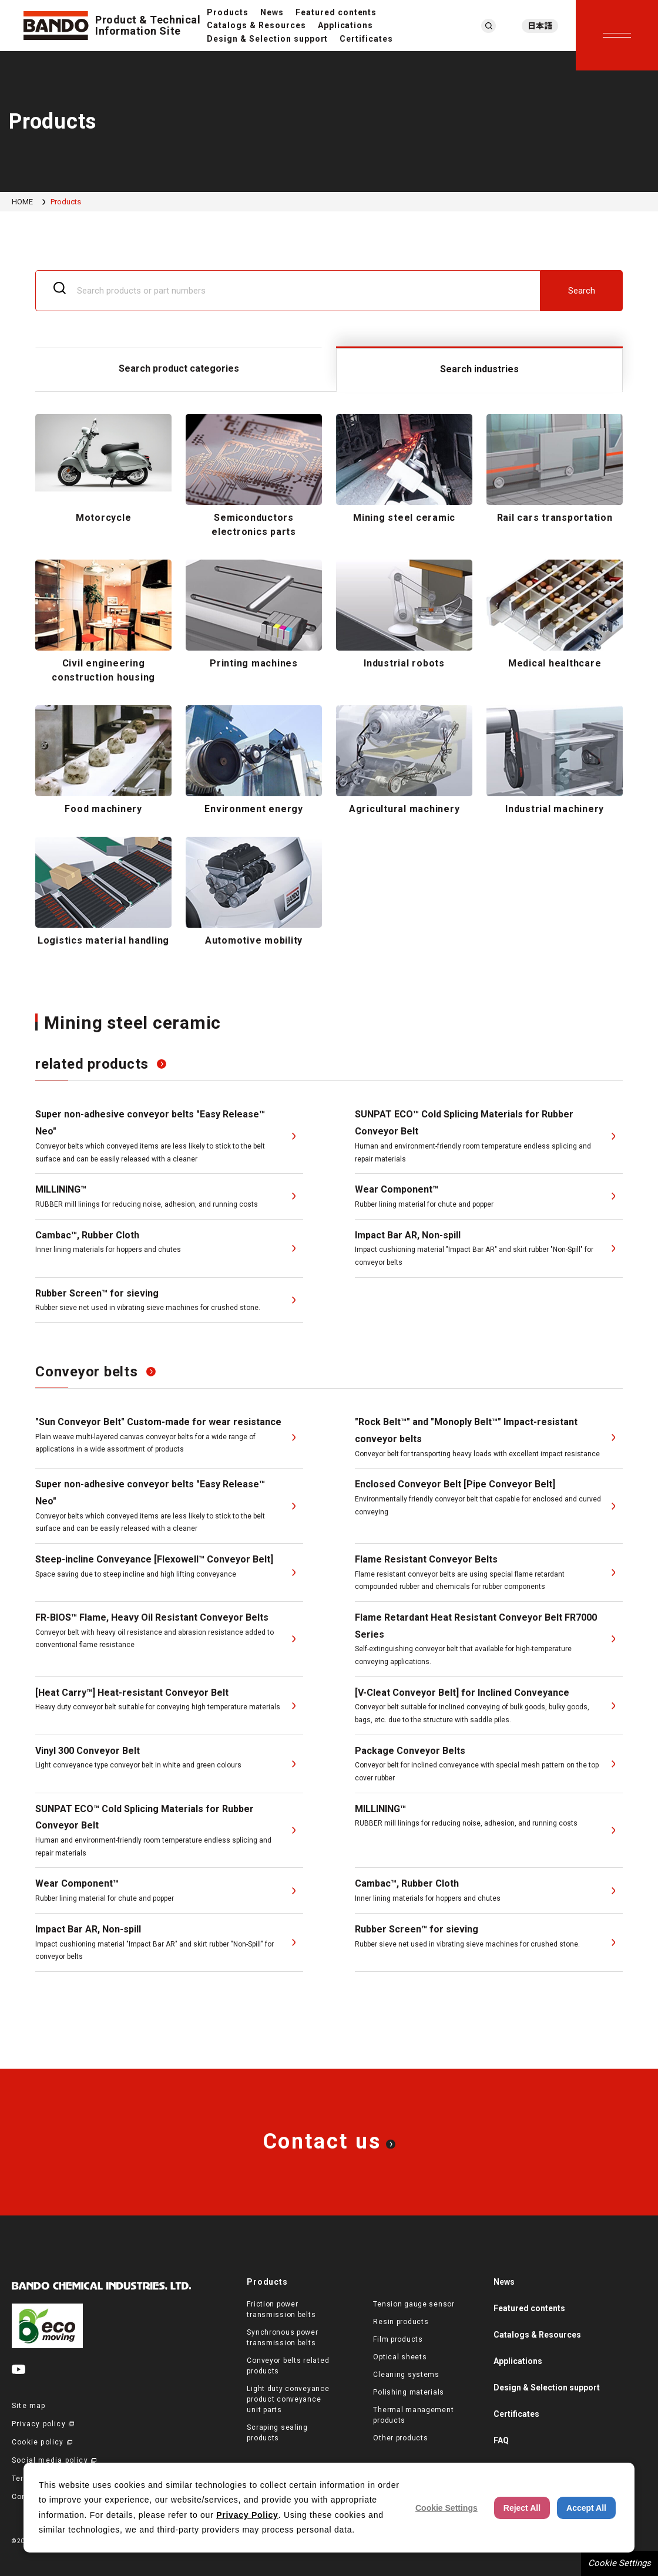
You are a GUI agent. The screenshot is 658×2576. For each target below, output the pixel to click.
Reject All (521, 2508)
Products (228, 12)
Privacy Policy (247, 2515)
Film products (397, 2339)
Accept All (586, 2508)
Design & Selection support (267, 38)
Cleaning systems (406, 2374)
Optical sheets (400, 2357)
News (272, 12)
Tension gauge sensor (413, 2304)
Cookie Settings (619, 2563)
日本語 (540, 26)
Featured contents (336, 12)
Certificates (366, 38)
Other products (400, 2438)
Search (581, 290)
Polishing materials (408, 2392)
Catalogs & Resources (256, 25)
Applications (346, 25)
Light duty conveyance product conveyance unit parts (288, 2399)
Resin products (400, 2322)
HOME (22, 201)
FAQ (501, 2440)
